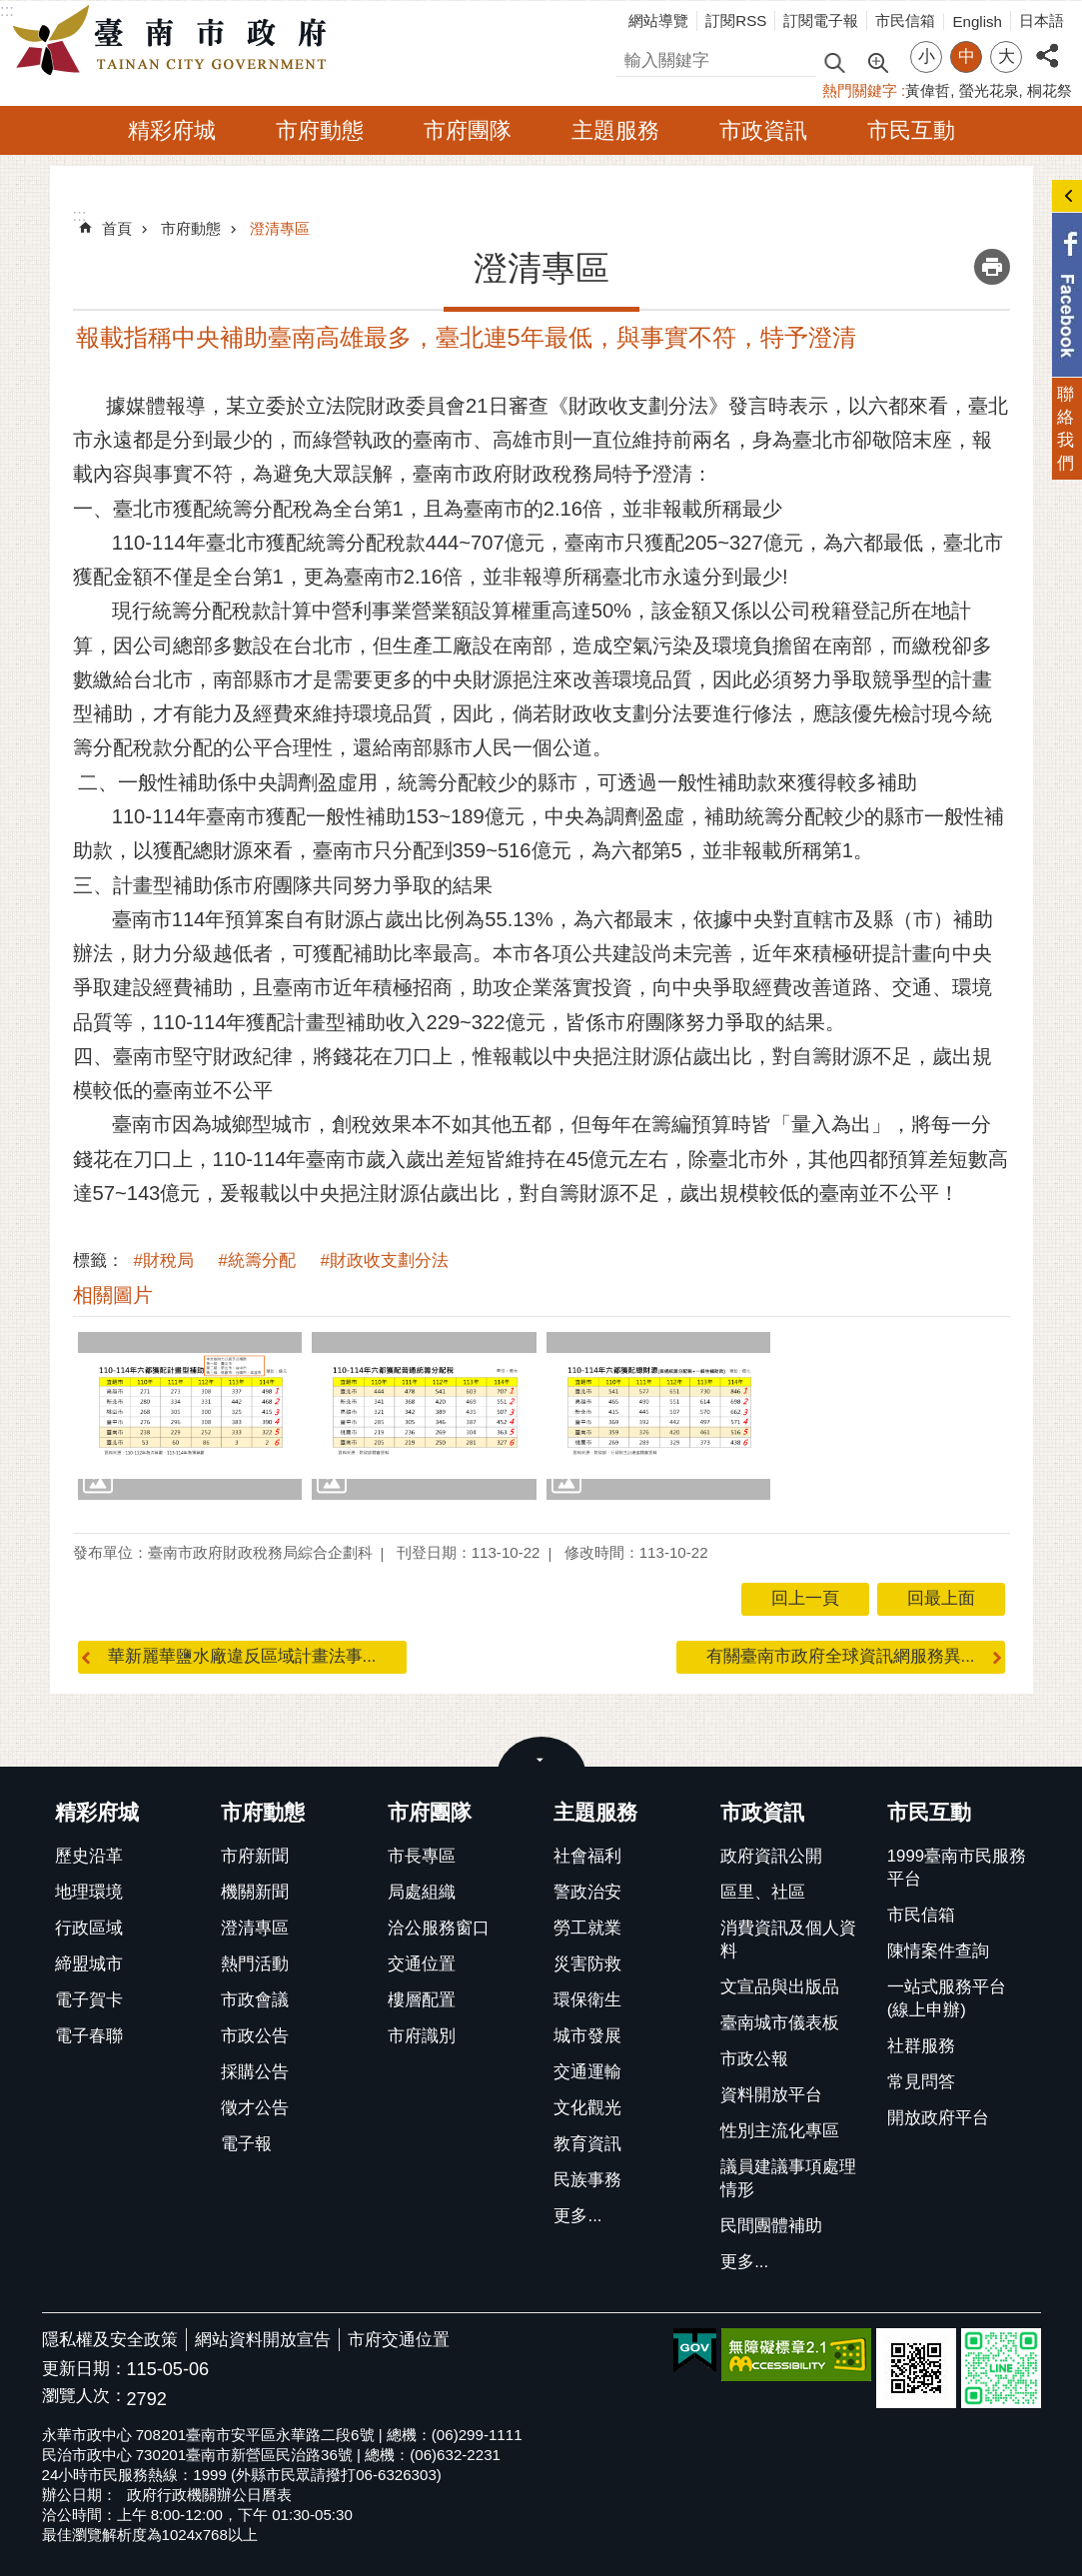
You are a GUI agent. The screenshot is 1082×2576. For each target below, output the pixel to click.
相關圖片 (113, 1295)
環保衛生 (587, 1999)
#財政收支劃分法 (385, 1260)
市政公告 (255, 2035)
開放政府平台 (938, 2117)
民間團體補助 (771, 2225)
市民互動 (911, 130)
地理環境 (89, 1892)
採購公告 (255, 2071)
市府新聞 (255, 1856)
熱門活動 (255, 1963)
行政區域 (89, 1928)
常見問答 (921, 2081)
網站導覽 (658, 20)
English (977, 21)
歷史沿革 (89, 1856)
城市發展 (587, 2035)
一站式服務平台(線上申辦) (946, 1998)
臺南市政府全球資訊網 (175, 41)
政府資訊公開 (771, 1856)
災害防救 (587, 1963)
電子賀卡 (89, 1999)
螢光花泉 (989, 90)
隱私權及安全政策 (110, 2339)
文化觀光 (587, 2107)
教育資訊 (587, 2143)
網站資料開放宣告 (263, 2339)
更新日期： (84, 2368)
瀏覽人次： (84, 2396)
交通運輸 (587, 2071)
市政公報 (754, 2058)
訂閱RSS (735, 20)
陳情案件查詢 (938, 1950)
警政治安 (587, 1892)
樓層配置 (422, 1999)
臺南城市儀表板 (779, 2022)
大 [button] (1006, 56)
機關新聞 (255, 1892)
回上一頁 (805, 1598)
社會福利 (587, 1856)
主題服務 (615, 130)
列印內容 (992, 267)
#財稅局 (164, 1260)
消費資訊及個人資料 (788, 1939)
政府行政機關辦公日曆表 (209, 2494)
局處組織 (422, 1892)
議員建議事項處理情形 (788, 2178)
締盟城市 (89, 1963)
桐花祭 (1049, 90)
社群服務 (921, 2045)
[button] (190, 1416)
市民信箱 (905, 20)
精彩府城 (172, 130)
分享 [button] (1047, 44)
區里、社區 (762, 1892)
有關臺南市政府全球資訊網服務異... (840, 1656)
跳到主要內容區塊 (10, 10)
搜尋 (633, 57)
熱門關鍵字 (859, 90)
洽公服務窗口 (439, 1928)
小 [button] (926, 56)
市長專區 (422, 1856)
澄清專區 (280, 228)
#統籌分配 (257, 1260)
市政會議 (255, 1999)
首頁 (117, 228)
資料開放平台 (771, 2094)
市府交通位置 (399, 2339)
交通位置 (422, 1963)
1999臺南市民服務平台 (956, 1868)
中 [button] (966, 56)
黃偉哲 (927, 90)
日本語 (1041, 20)
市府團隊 (468, 130)
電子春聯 (89, 2035)
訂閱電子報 (820, 20)
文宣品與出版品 (779, 1986)
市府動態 (320, 130)
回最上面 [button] (941, 1598)
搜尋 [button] (834, 61)
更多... (577, 2215)
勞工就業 (587, 1928)
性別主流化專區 (779, 2130)
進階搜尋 (877, 61)
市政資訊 (763, 130)
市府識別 (422, 2035)
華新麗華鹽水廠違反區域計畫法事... (242, 1656)
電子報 (246, 2143)
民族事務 (587, 2179)
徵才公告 (255, 2107)
